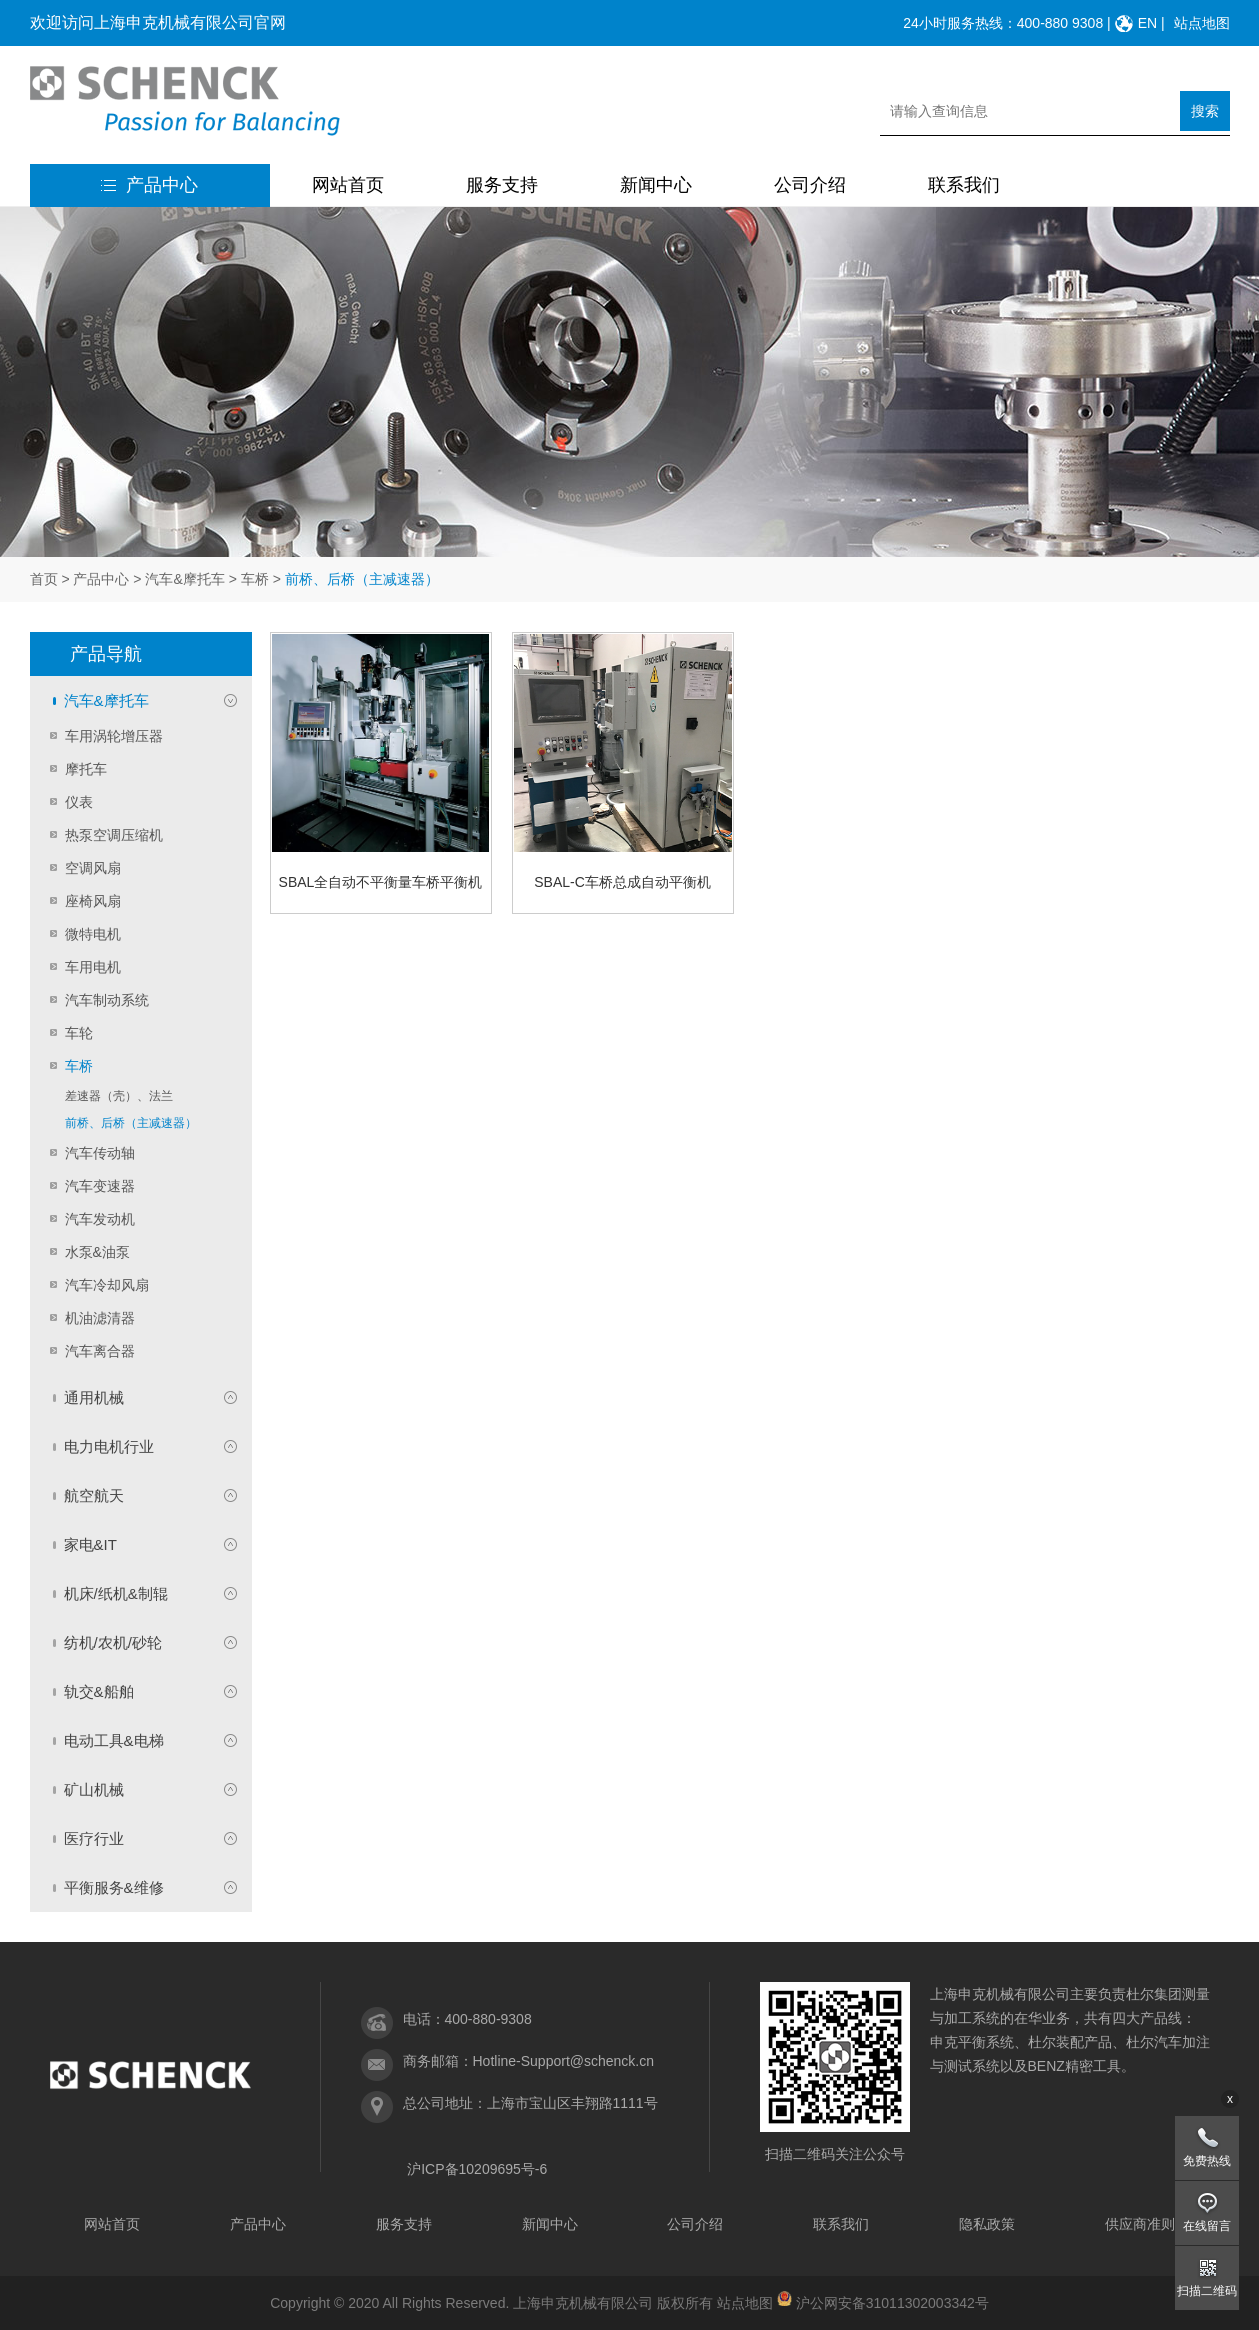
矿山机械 (94, 1789)
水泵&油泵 (97, 1252)
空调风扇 (93, 868)
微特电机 (93, 934)
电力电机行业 (109, 1446)
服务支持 (502, 185)
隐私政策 (987, 2224)
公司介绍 (810, 185)
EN (1147, 23)
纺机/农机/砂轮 (113, 1642)
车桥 (255, 579)
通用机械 (94, 1397)
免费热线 (1207, 2161)
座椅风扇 (93, 901)
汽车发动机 (100, 1219)
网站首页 (348, 185)
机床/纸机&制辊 (116, 1593)
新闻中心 (656, 185)
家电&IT (90, 1544)
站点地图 (1202, 23)
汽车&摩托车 (184, 579)
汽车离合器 (100, 1351)
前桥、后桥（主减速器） (131, 1123)
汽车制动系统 (107, 1000)
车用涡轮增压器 (114, 736)
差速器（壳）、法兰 (119, 1096)
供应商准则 (1140, 2224)
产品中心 (149, 185)
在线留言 (1207, 2226)
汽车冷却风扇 (107, 1285)
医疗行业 (94, 1838)
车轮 (79, 1033)
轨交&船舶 (99, 1691)
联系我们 (964, 185)
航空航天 (94, 1495)
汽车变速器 (100, 1186)
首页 (44, 579)
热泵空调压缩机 (114, 835)
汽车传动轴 (100, 1153)
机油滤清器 (100, 1318)
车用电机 (93, 967)
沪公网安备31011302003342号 (892, 2303)
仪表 (79, 802)
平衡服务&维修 (114, 1887)
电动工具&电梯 (114, 1740)
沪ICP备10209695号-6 (477, 2169)
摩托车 (86, 769)
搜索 (1205, 111)
